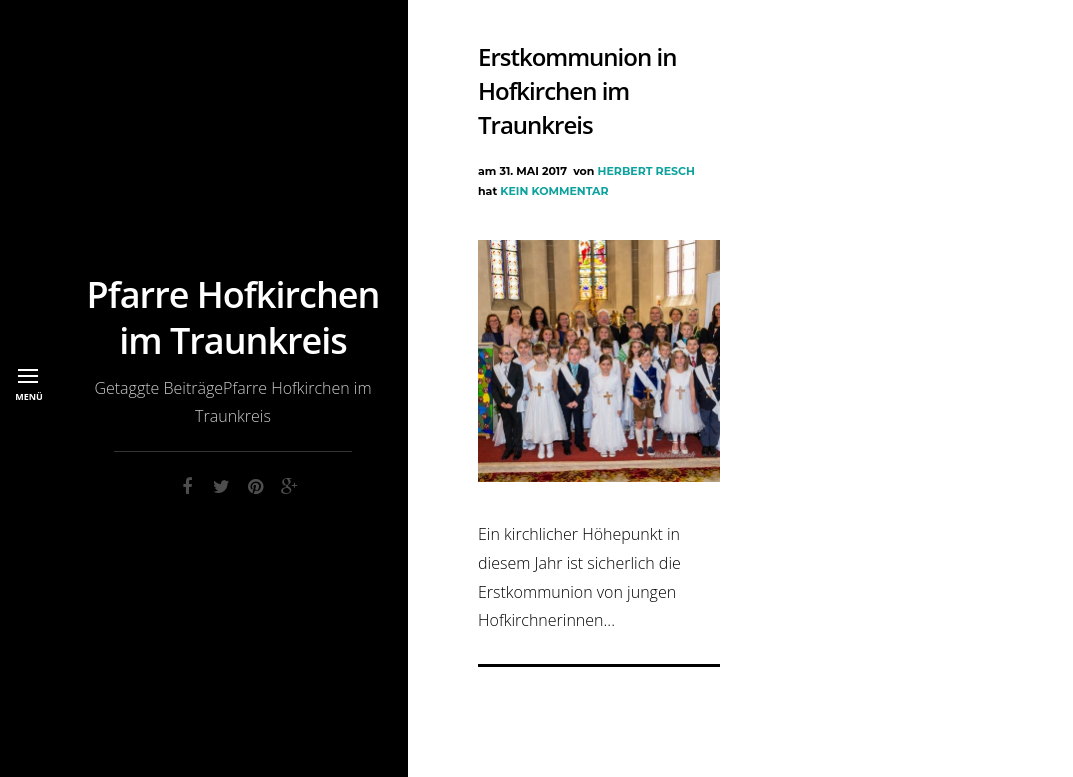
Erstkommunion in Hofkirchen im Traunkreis (577, 90)
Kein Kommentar (554, 191)
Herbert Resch (646, 171)
